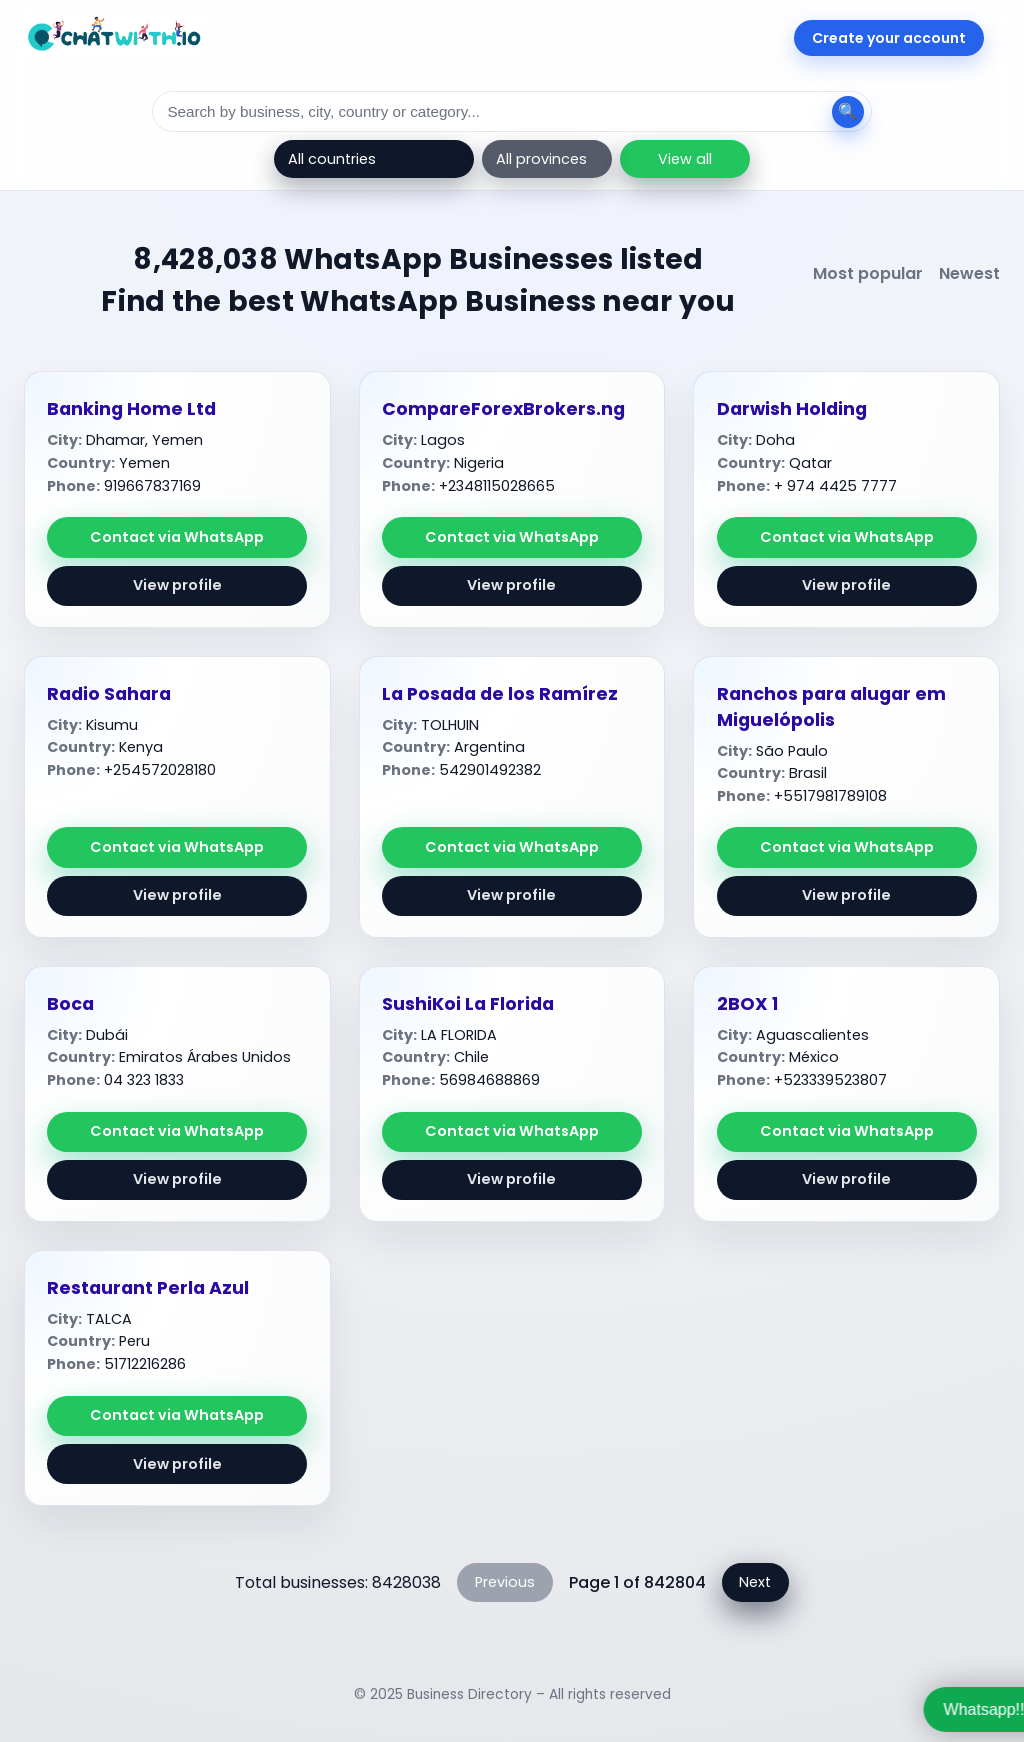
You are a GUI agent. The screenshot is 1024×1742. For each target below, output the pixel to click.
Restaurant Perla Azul (148, 1288)
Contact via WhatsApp (177, 537)
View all (685, 159)
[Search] (512, 111)
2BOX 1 (747, 1004)
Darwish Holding (792, 409)
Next (755, 1582)
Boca (70, 1004)
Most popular (868, 273)
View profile (177, 585)
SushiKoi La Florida (468, 1004)
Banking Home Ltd (131, 409)
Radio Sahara (109, 694)
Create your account (889, 38)
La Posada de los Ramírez (500, 694)
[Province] (547, 159)
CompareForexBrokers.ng (503, 409)
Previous (505, 1582)
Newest (969, 273)
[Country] (374, 159)
